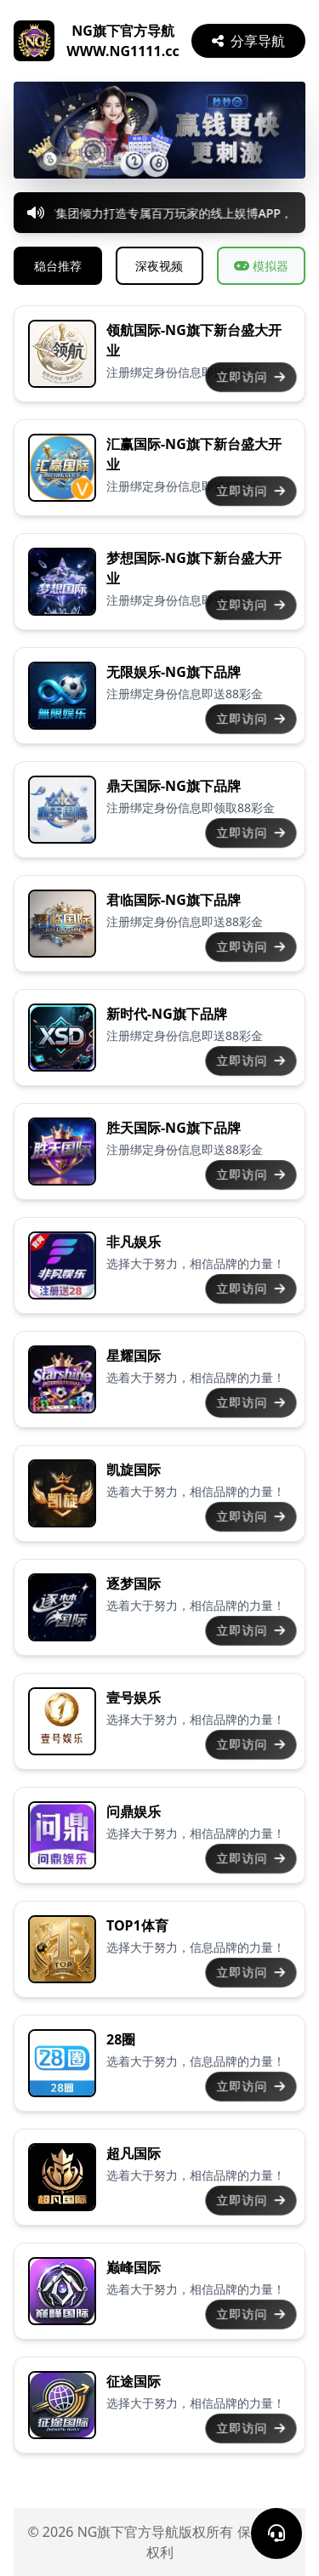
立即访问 (251, 376)
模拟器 (261, 266)
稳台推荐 (58, 266)
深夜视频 (159, 266)
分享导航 (248, 40)
